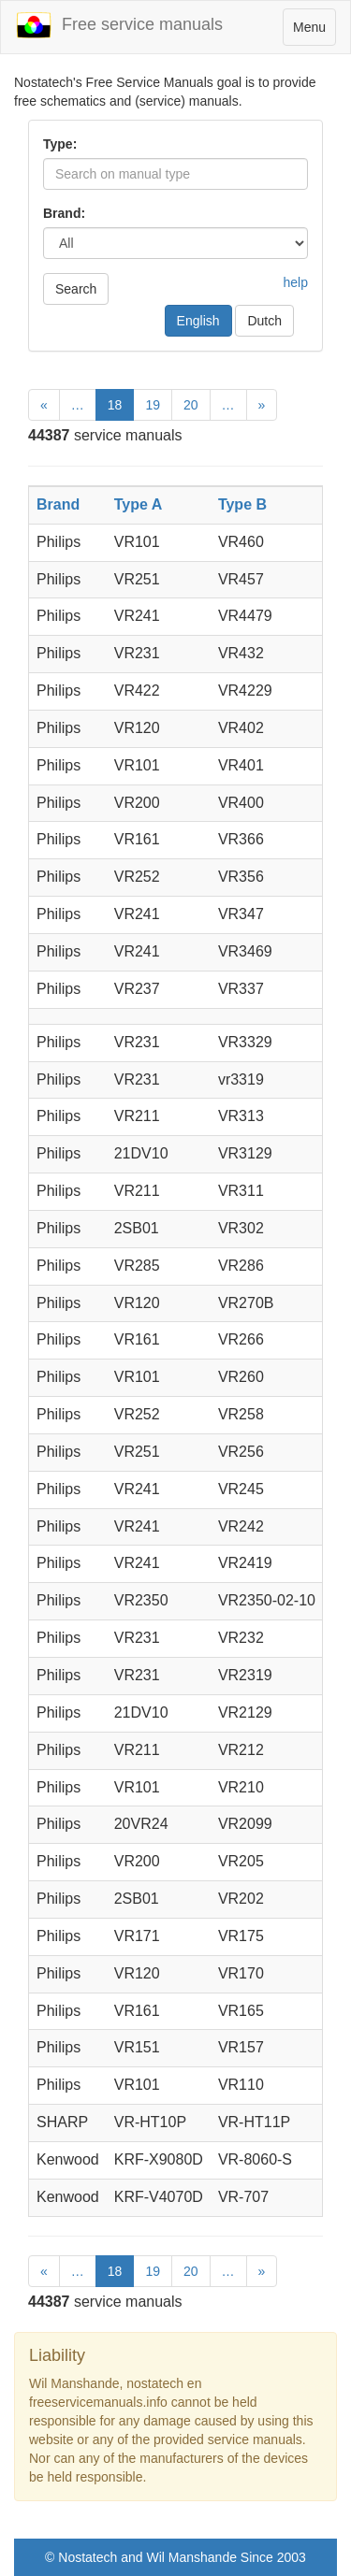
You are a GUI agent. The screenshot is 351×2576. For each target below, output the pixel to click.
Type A (138, 504)
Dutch (264, 320)
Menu (314, 31)
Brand (58, 504)
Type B (242, 504)
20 (190, 404)
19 (152, 404)
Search (75, 288)
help (296, 282)
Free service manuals (119, 25)
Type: (60, 144)
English (198, 320)
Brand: (64, 213)
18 (115, 404)
